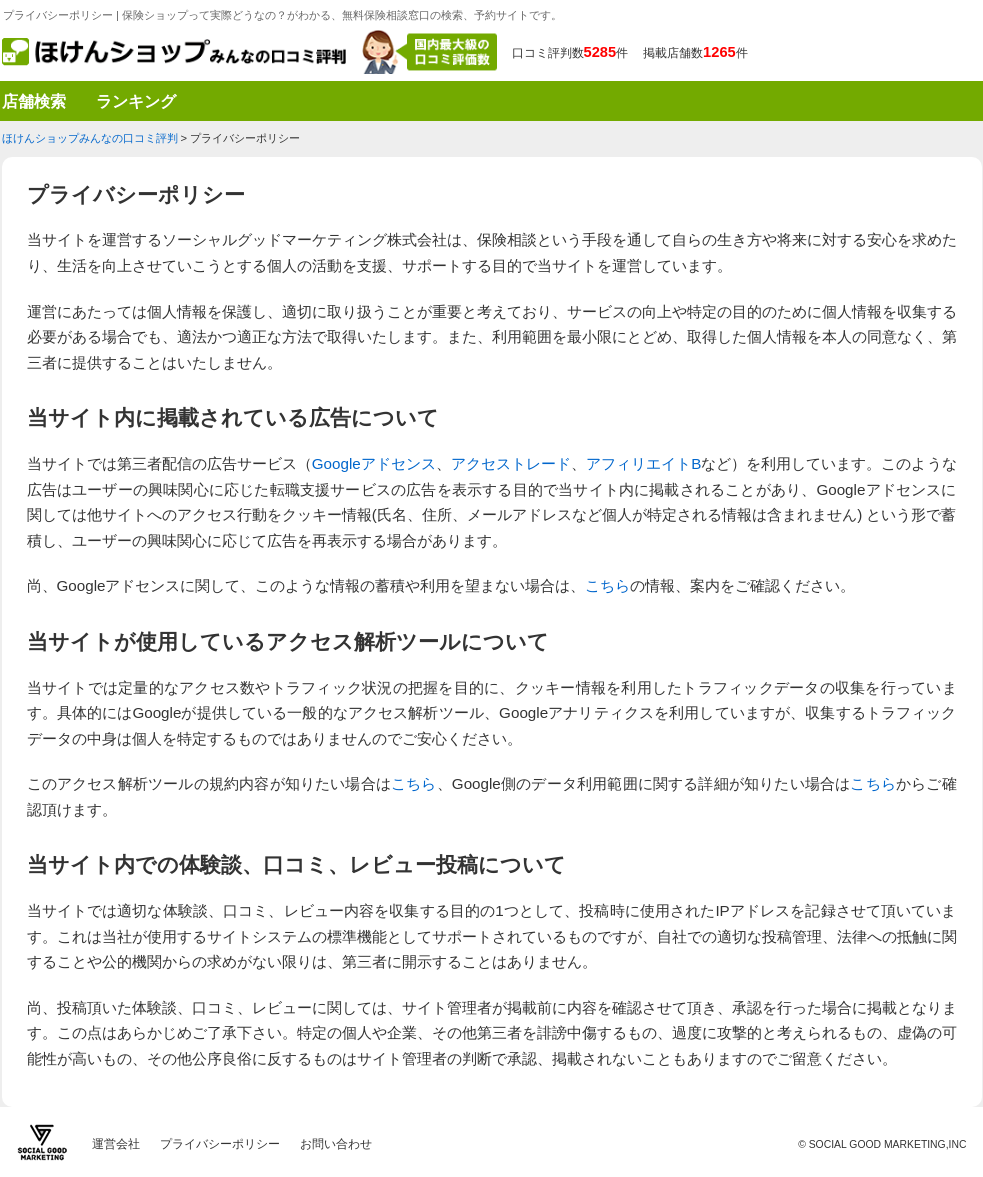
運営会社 (116, 1144)
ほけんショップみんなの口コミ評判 (90, 138)
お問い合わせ (336, 1144)
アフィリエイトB (643, 463)
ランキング (136, 98)
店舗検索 (34, 98)
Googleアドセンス (374, 463)
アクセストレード (511, 463)
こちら (607, 585)
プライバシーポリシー (220, 1144)
